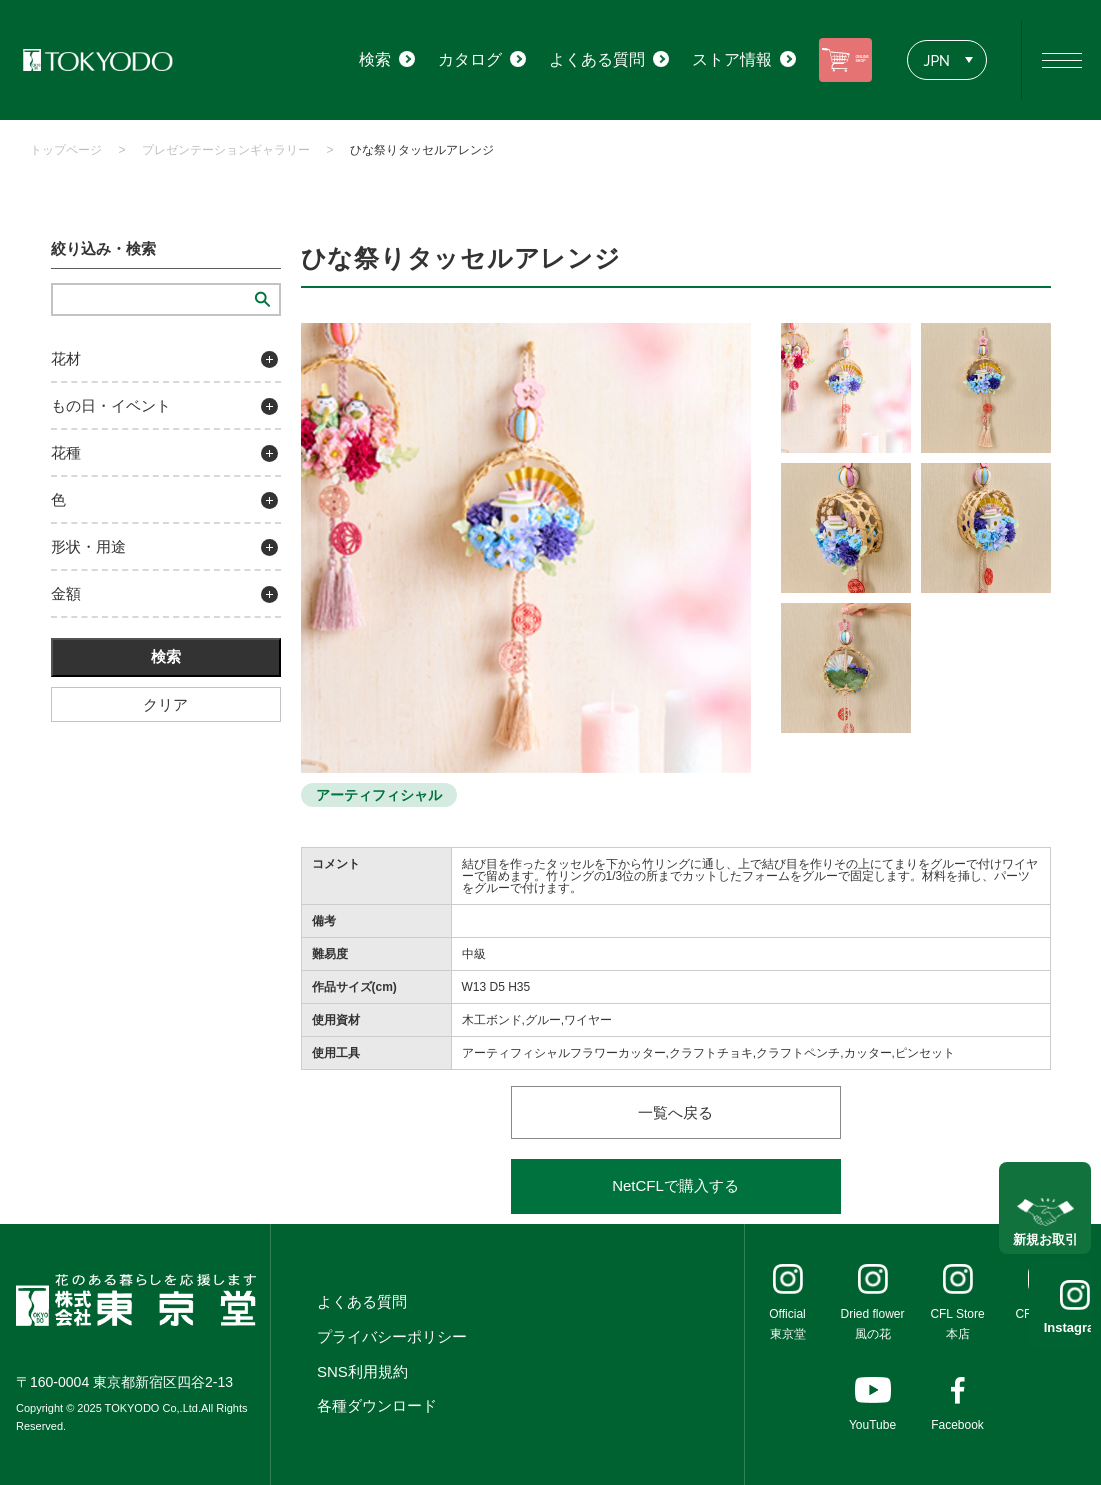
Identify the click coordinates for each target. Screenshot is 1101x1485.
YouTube (872, 1425)
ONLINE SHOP (827, 59)
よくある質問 (362, 1301)
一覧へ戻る (675, 1112)
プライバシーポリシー (392, 1336)
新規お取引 (1045, 1221)
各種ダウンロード (377, 1405)
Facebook (957, 1425)
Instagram (1045, 1327)
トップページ (66, 150)
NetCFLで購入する (675, 1185)
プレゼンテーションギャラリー (226, 150)
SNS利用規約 (362, 1371)
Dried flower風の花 (872, 1324)
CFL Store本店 (957, 1324)
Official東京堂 (787, 1324)
